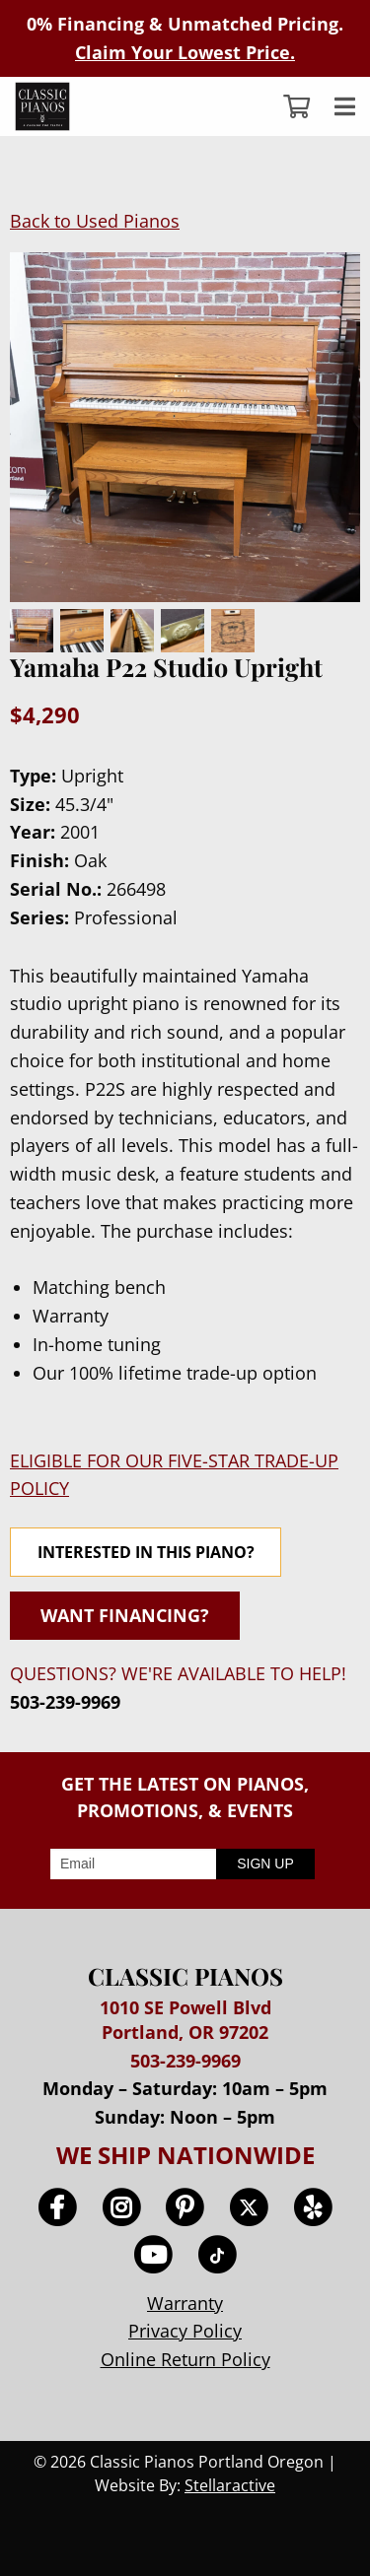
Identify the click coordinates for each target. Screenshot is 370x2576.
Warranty (185, 2303)
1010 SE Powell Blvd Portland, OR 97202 (185, 2020)
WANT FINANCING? (124, 1615)
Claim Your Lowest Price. (185, 52)
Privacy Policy (185, 2330)
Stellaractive (230, 2485)
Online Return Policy (185, 2359)
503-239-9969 (65, 1702)
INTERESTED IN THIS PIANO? (146, 1552)
